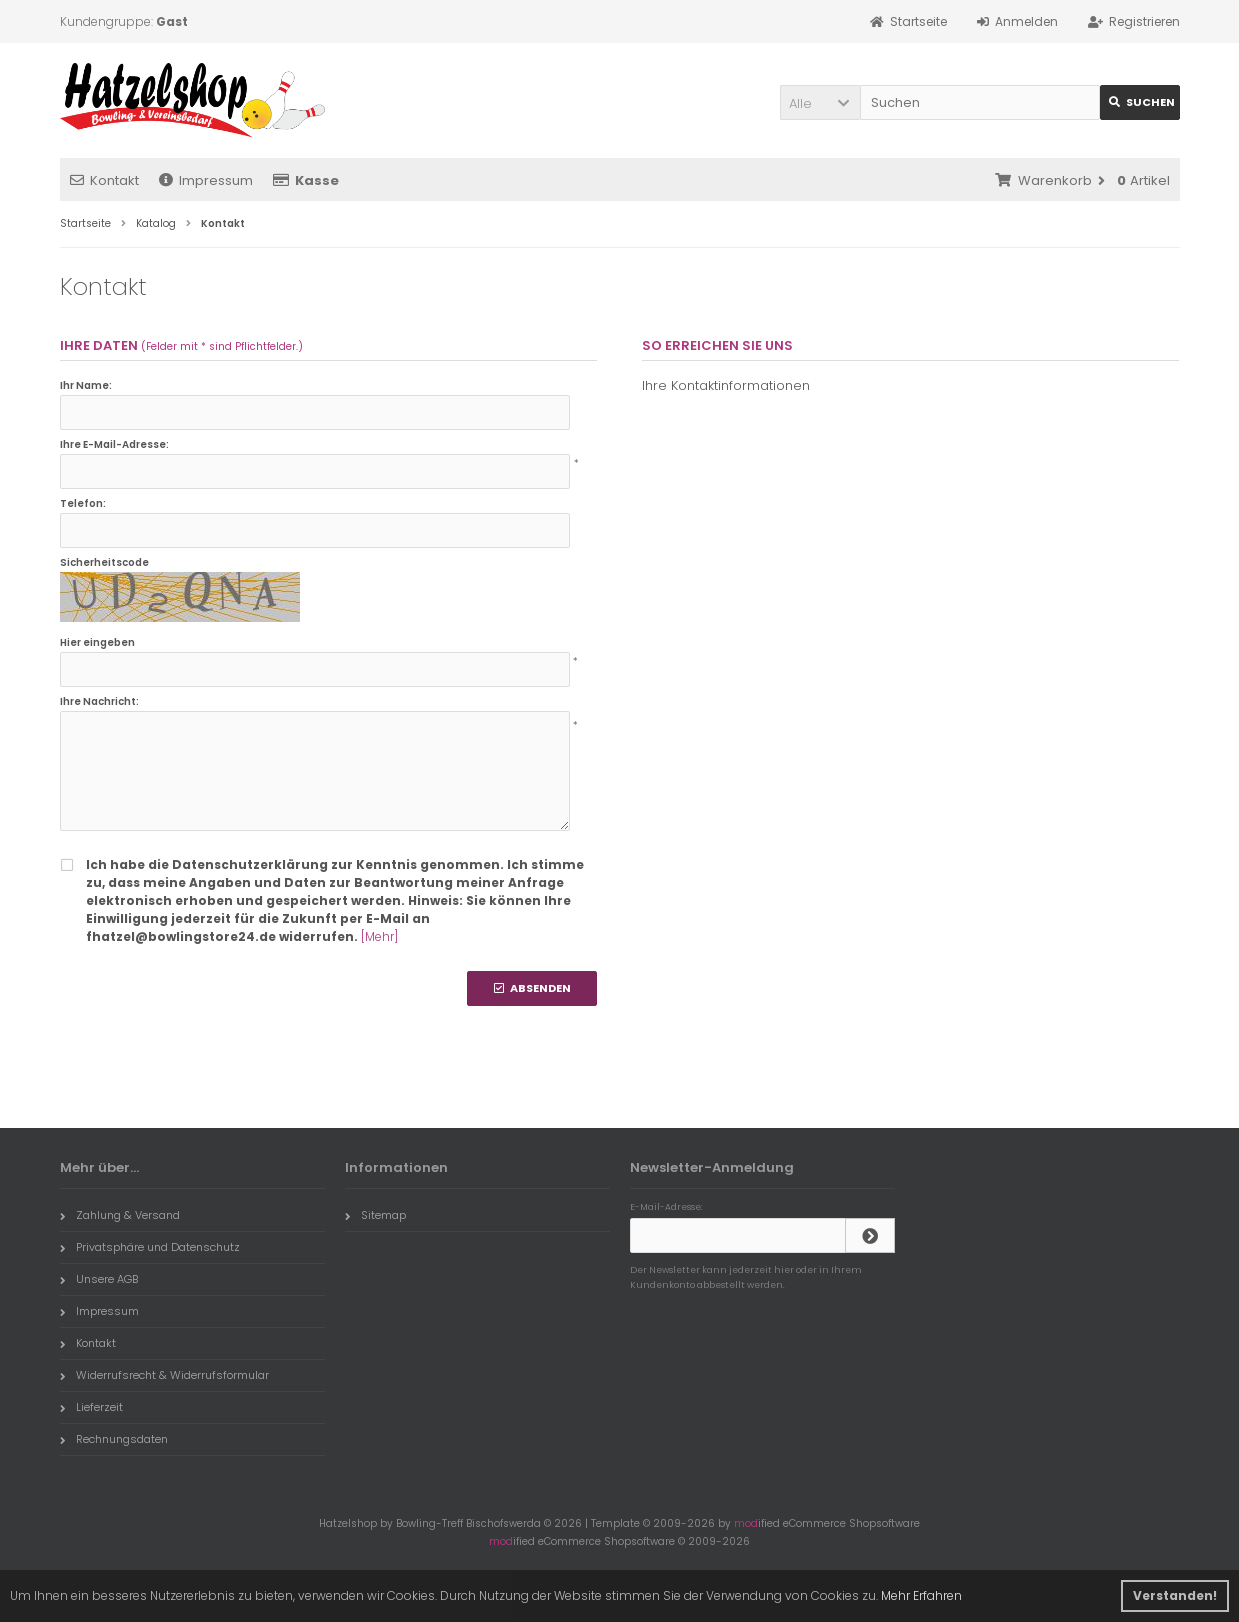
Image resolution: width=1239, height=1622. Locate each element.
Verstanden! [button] (1175, 1595)
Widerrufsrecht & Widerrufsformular (164, 1375)
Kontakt (104, 180)
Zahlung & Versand (120, 1215)
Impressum (206, 180)
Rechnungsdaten (114, 1439)
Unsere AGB (99, 1279)
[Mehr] (379, 936)
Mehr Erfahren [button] (921, 1595)
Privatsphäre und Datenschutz (150, 1247)
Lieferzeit (91, 1407)
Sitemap (375, 1215)
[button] (820, 102)
